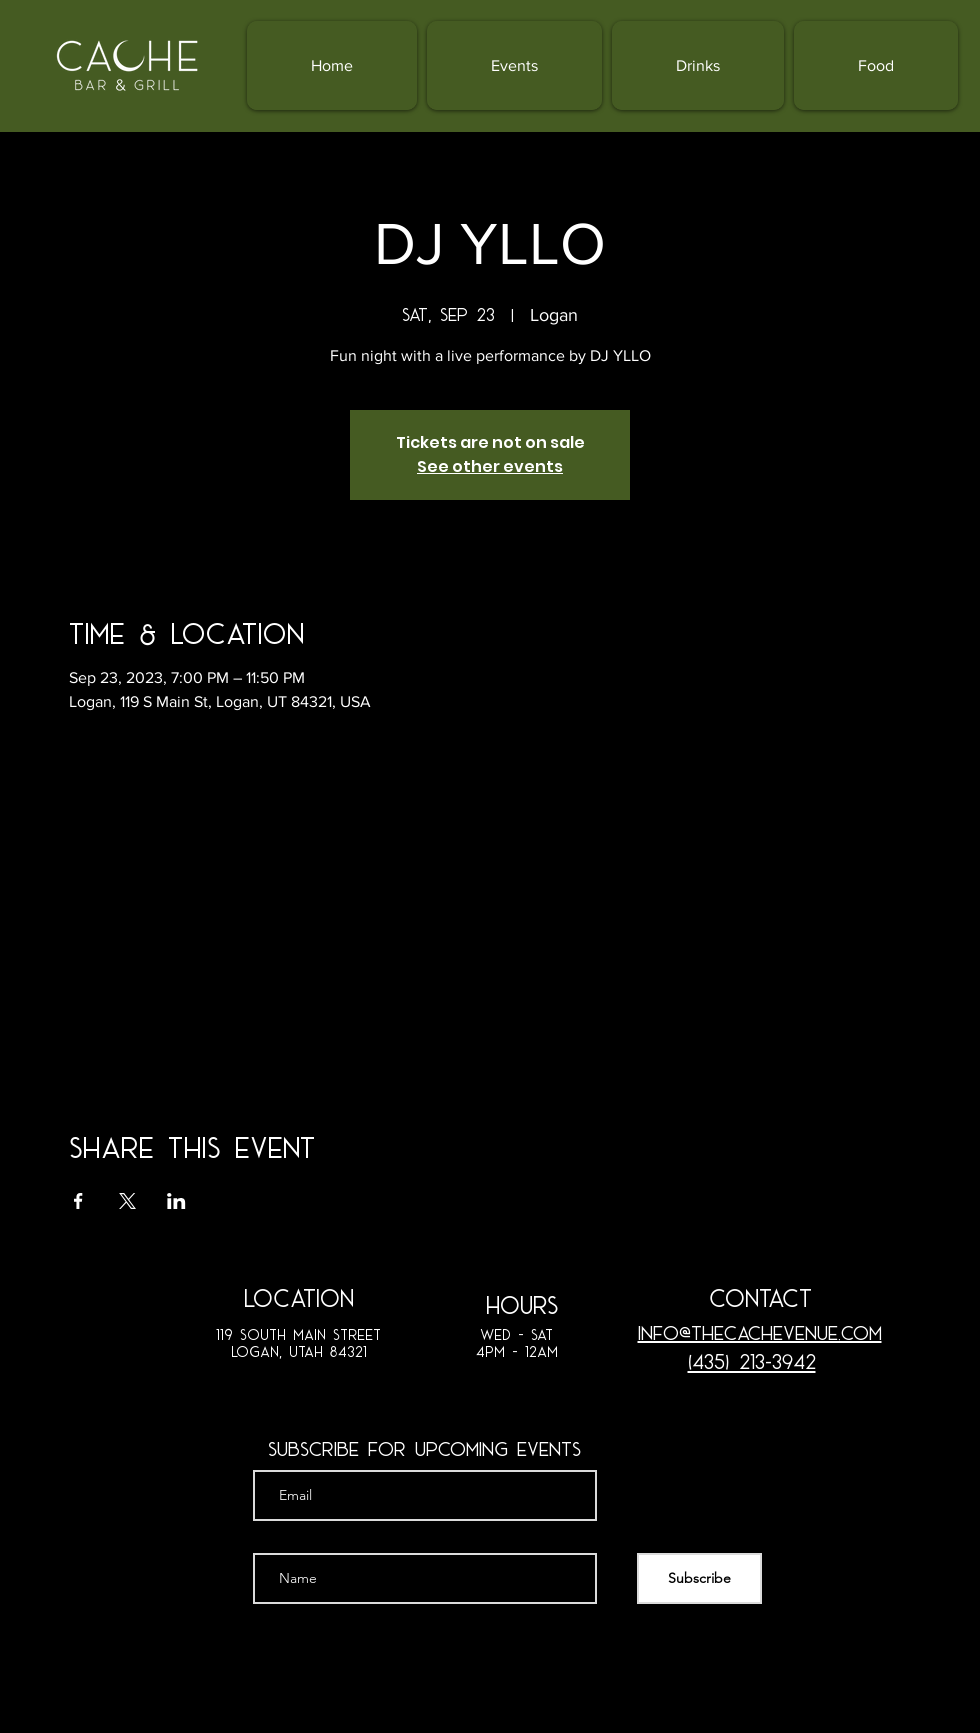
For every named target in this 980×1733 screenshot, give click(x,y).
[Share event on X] (127, 1201)
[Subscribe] (699, 1578)
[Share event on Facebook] (78, 1201)
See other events (490, 466)
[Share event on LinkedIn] (176, 1201)
